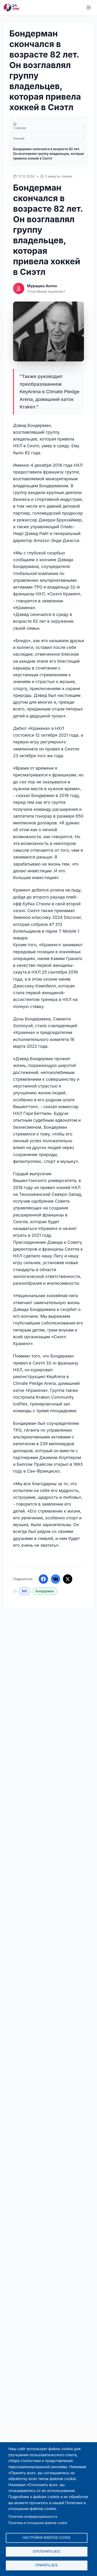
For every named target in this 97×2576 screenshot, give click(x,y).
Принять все (46, 2565)
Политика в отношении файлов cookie (37, 2523)
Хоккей (18, 138)
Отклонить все (46, 2551)
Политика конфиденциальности (32, 2516)
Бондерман (45, 1591)
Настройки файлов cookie (47, 2538)
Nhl (24, 1591)
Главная (19, 126)
